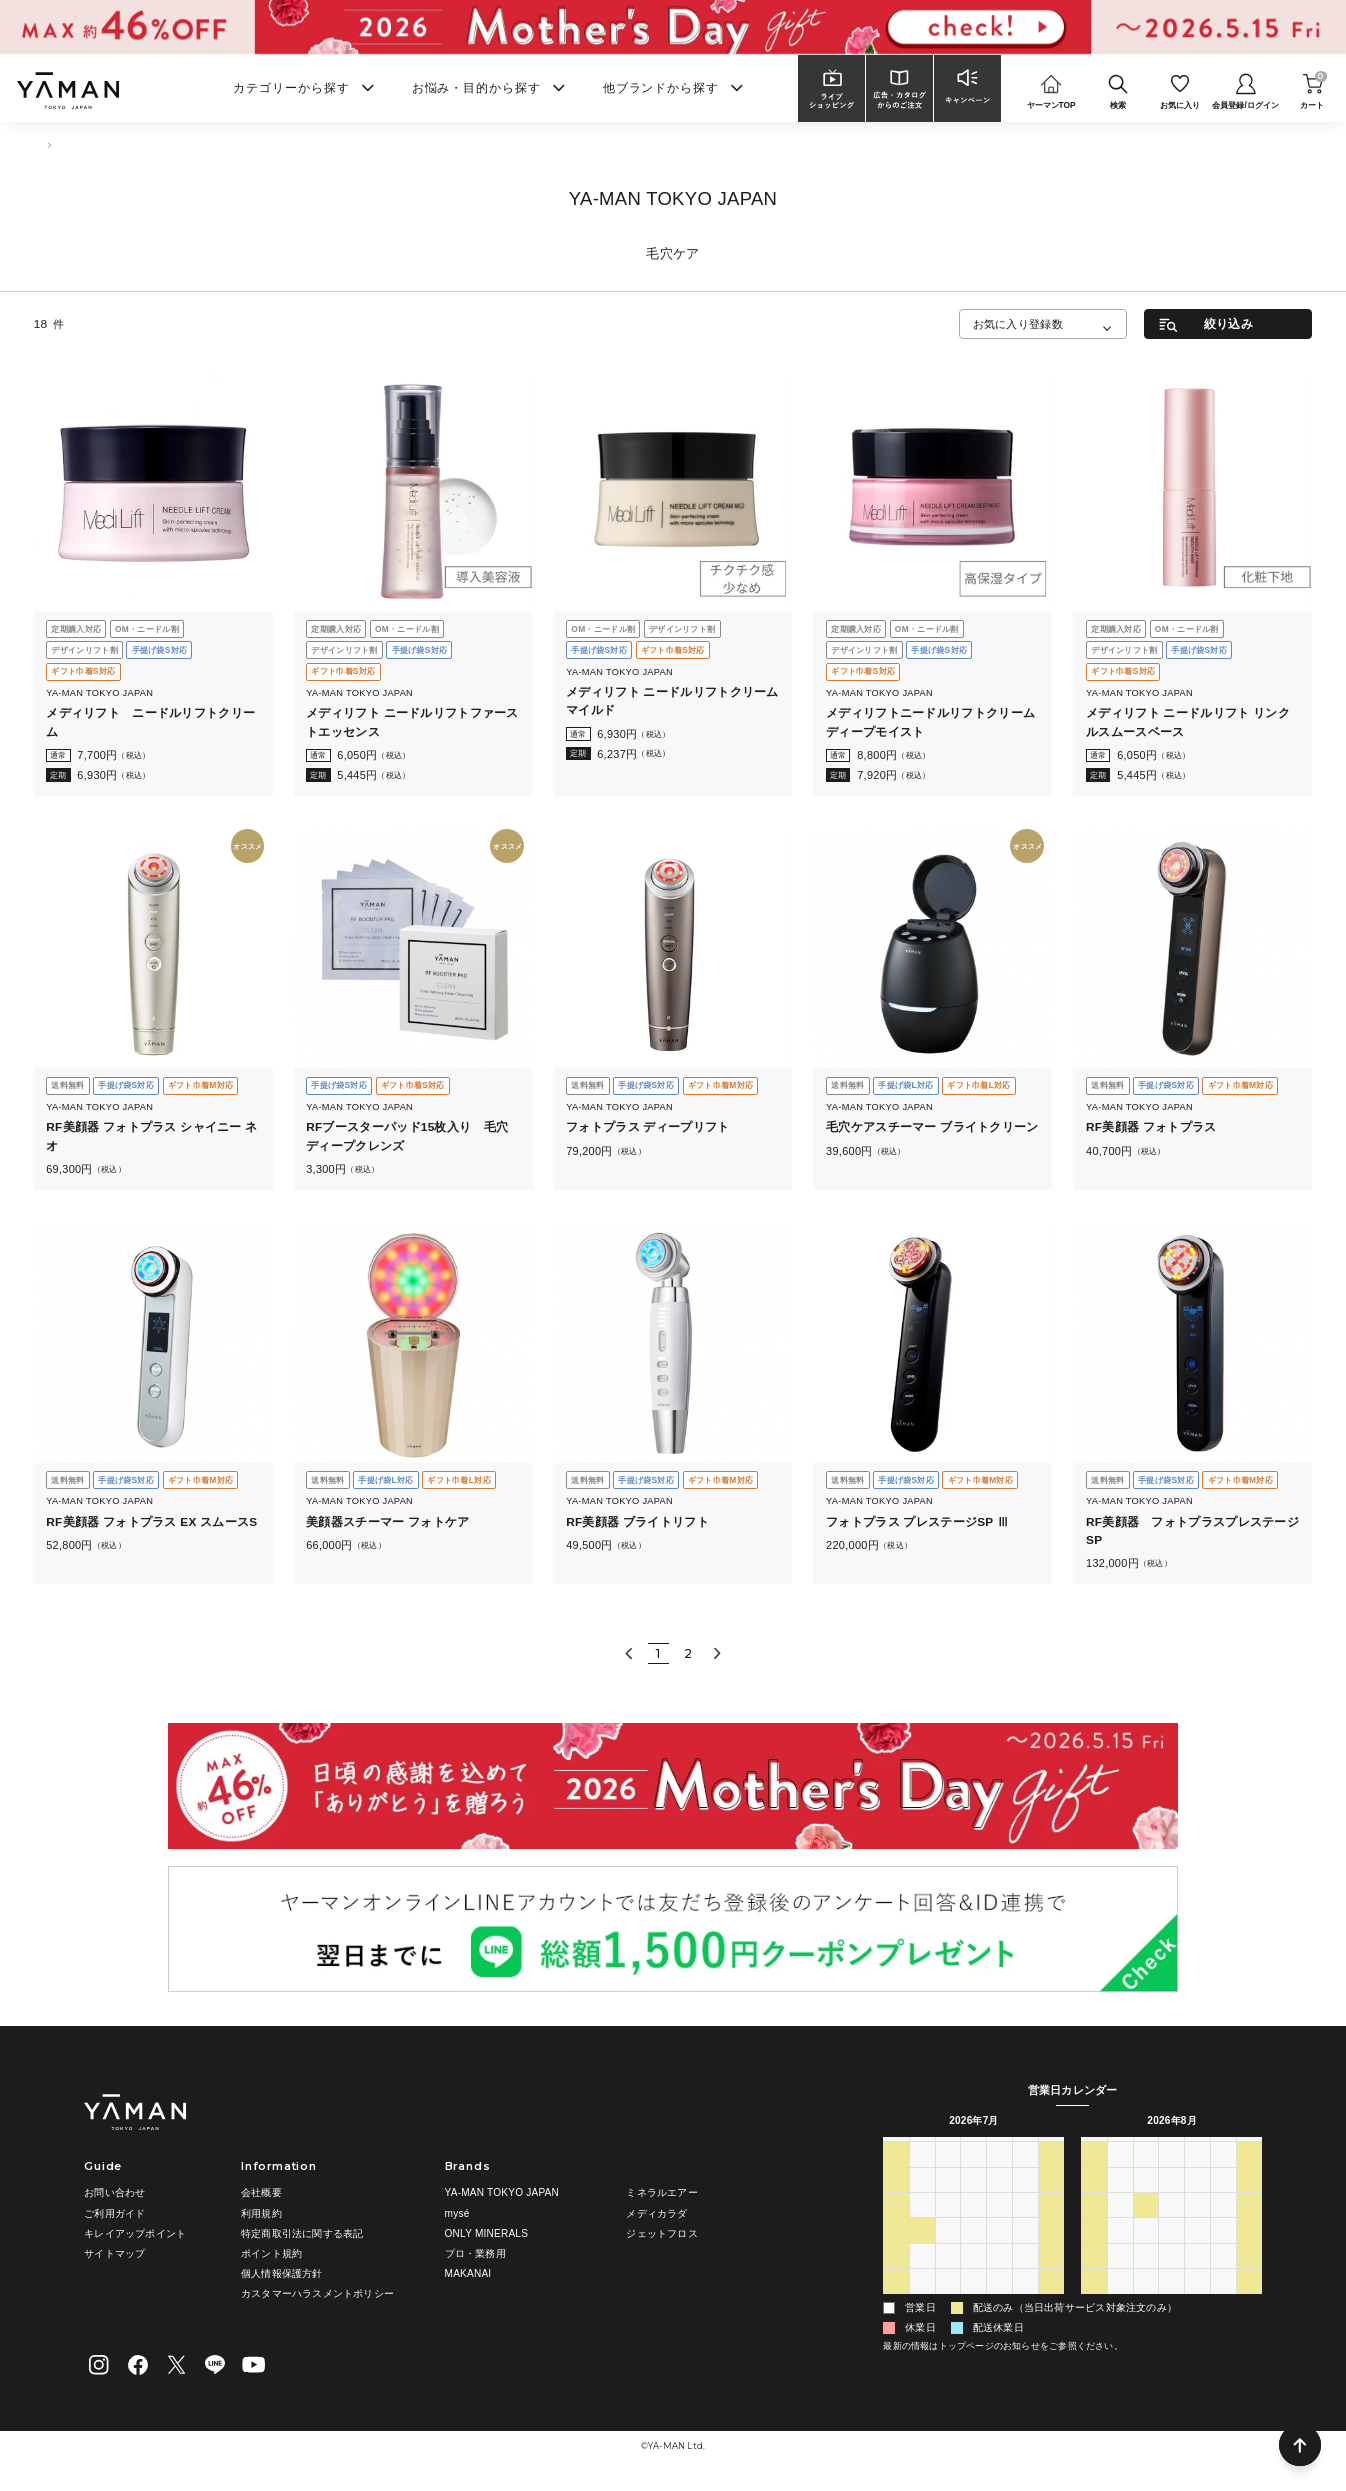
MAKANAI (468, 2273)
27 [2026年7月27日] (922, 2277)
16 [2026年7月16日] (1000, 2226)
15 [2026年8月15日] (1250, 2226)
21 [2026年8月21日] (1224, 2252)
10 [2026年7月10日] (1026, 2201)
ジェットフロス (661, 2233)
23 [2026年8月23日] (1094, 2277)
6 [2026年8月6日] (1000, 2302)
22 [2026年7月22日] (974, 2252)
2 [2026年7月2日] (1000, 2176)
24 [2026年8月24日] (1120, 2277)
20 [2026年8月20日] (1198, 2252)
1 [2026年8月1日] (1052, 2277)
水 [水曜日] (974, 2149)
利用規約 (261, 2213)
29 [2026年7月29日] (974, 2277)
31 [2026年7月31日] (1026, 2277)
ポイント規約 (271, 2253)
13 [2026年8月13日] (1198, 2226)
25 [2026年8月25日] (1146, 2277)
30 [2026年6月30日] (948, 2176)
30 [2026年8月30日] (1094, 2302)
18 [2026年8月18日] (1146, 2252)
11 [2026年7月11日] (1052, 2201)
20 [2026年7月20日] (922, 2252)
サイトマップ (114, 2253)
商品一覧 (95, 145)
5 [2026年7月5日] (896, 2201)
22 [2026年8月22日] (1250, 2252)
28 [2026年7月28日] (948, 2277)
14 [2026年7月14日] (948, 2226)
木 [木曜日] (1000, 2149)
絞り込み (1228, 323)
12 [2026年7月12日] (896, 2226)
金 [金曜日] (1025, 2149)
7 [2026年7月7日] (948, 2201)
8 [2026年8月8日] (1052, 2302)
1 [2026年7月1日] (974, 2176)
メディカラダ (656, 2213)
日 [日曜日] (896, 2149)
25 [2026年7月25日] (1052, 2252)
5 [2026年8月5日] (974, 2302)
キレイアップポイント (135, 2233)
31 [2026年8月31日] (1120, 2302)
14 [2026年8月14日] (1224, 2226)
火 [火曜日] (948, 2149)
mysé (457, 2213)
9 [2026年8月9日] (1094, 2226)
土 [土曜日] (1051, 2149)
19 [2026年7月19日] (896, 2252)
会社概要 (261, 2192)
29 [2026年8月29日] (1250, 2277)
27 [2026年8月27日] (1198, 2277)
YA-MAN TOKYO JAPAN (502, 2192)
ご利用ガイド (114, 2213)
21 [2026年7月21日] (948, 2252)
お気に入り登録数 (1018, 324)
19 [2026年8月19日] (1172, 2252)
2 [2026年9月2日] (1172, 2302)
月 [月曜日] (922, 2149)
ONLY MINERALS (487, 2233)
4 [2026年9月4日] (1224, 2302)
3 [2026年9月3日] (1198, 2302)
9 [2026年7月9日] (1000, 2201)
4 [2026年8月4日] (948, 2302)
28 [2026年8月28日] (1224, 2277)
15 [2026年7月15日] (974, 2226)
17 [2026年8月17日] (1120, 2252)
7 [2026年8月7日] (1026, 2302)
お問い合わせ (114, 2192)
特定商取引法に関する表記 (302, 2233)
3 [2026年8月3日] (922, 2302)
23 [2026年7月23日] (1000, 2252)
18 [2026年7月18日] (1052, 2226)
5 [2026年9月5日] (1250, 2302)
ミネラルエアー (661, 2192)
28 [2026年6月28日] (896, 2176)
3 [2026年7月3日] (1026, 2176)
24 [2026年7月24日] (1026, 2252)
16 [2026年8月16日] (1094, 2252)
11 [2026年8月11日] (1146, 2226)
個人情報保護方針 (282, 2273)
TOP (43, 145)
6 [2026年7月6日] (922, 2201)
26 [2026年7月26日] (896, 2277)
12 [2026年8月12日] (1172, 2226)
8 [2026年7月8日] (974, 2201)
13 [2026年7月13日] (922, 2226)
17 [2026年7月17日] (1026, 2226)
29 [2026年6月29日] (922, 2176)
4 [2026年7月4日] (1052, 2176)
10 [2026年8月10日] (1120, 2226)
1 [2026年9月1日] (1146, 2302)
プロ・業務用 (475, 2253)
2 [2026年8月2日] (896, 2302)
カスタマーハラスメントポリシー (317, 2293)
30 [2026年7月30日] (1000, 2277)
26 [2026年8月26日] (1172, 2277)
